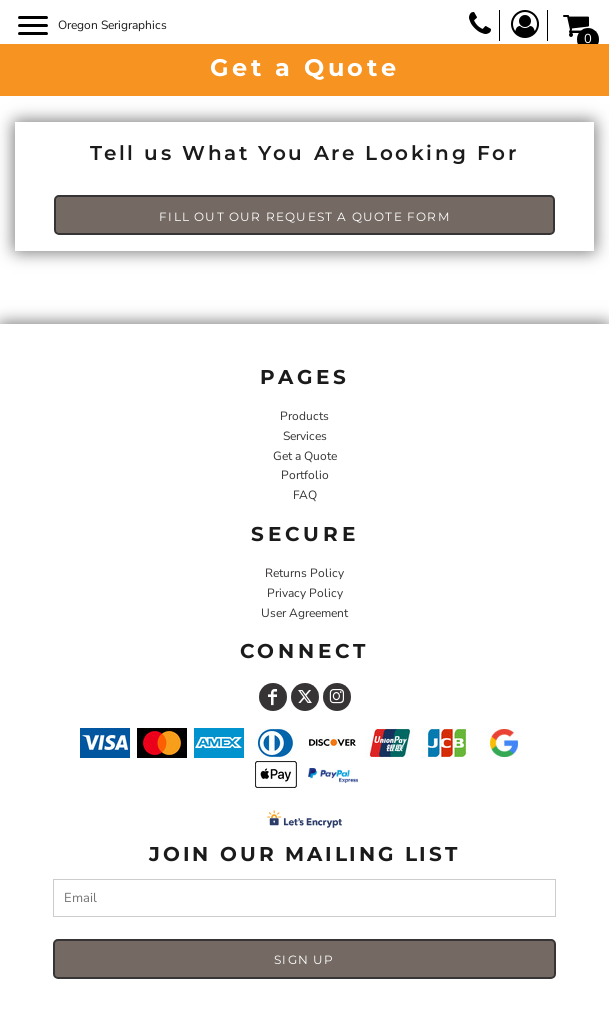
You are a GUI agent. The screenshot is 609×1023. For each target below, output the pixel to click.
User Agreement (304, 613)
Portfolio (305, 475)
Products (304, 416)
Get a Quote (305, 456)
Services (305, 436)
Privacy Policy (305, 593)
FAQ (305, 495)
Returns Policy (304, 573)
